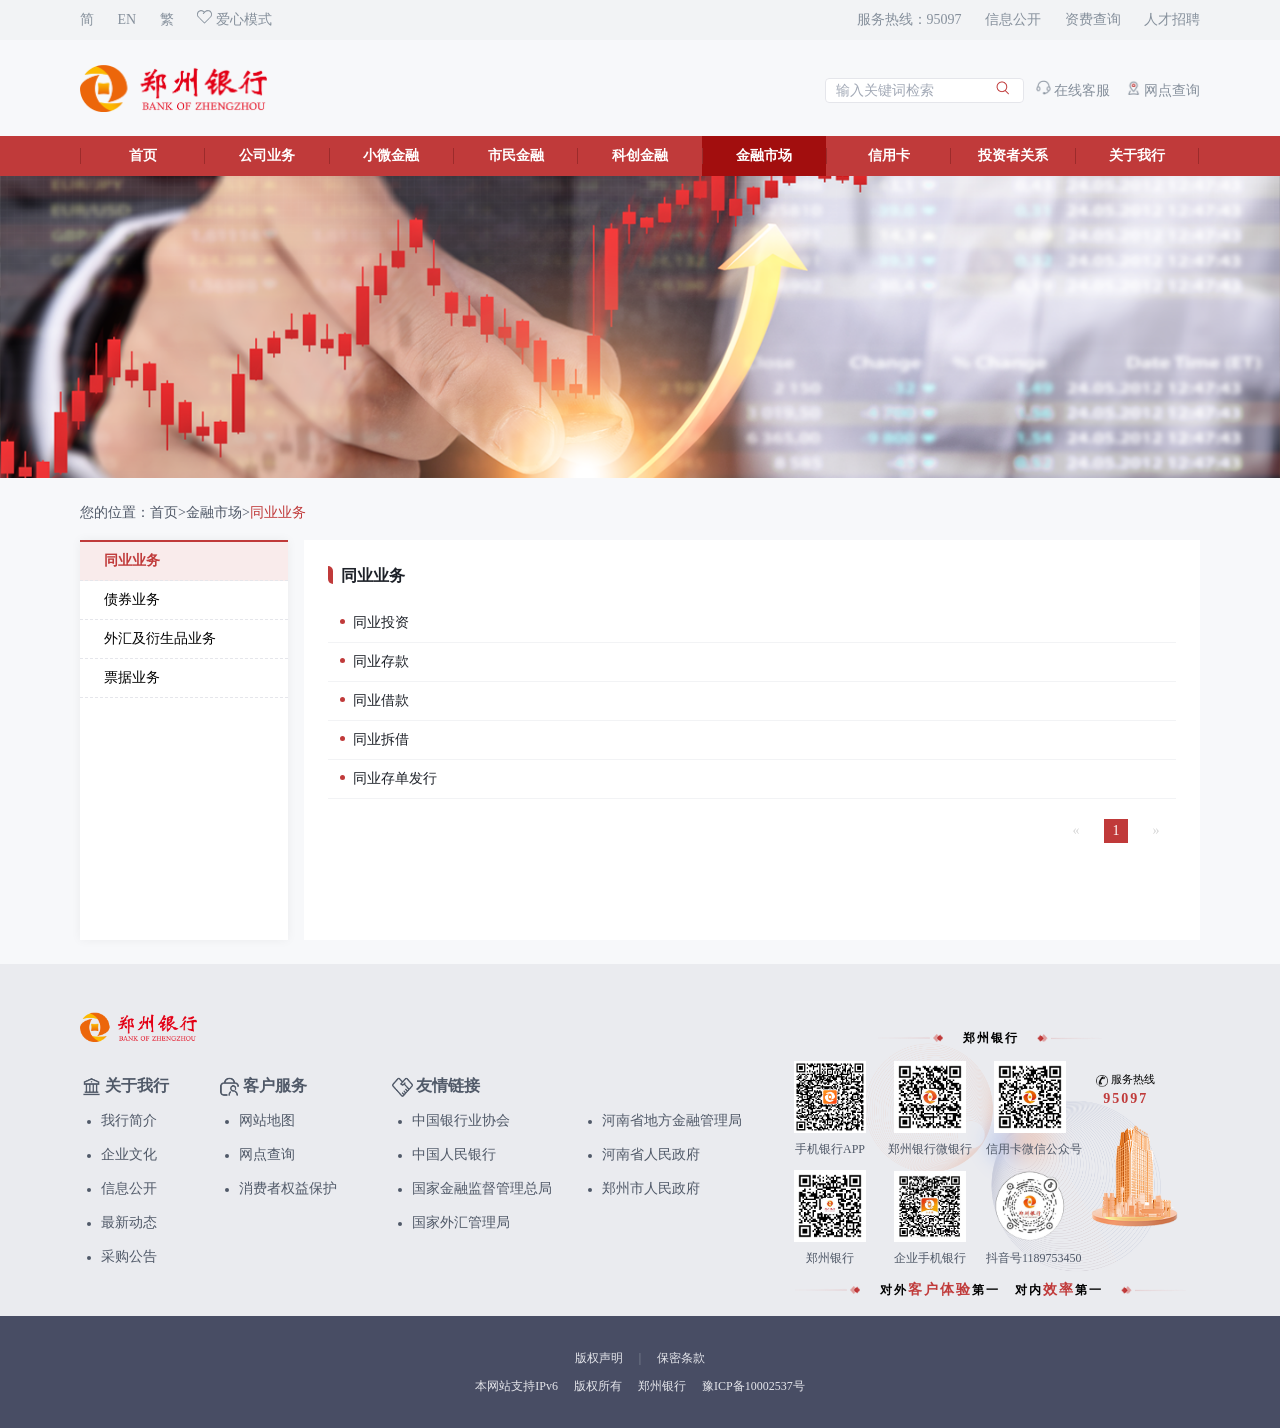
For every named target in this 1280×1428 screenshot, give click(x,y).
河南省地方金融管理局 (672, 1120)
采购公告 (129, 1256)
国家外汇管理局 (461, 1222)
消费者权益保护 (288, 1188)
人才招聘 (1172, 19)
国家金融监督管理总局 (482, 1188)
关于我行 (1137, 155)
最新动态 (129, 1222)
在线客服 (1073, 90)
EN (127, 19)
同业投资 (374, 622)
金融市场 (764, 155)
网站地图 (267, 1120)
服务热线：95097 (909, 19)
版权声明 (599, 1358)
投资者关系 (1013, 155)
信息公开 (1013, 19)
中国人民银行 (454, 1154)
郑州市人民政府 (651, 1188)
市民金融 (516, 155)
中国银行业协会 (461, 1120)
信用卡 (889, 155)
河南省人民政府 (651, 1154)
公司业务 (267, 155)
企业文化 (129, 1154)
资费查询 (1093, 19)
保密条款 (681, 1358)
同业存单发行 (388, 778)
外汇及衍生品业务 (160, 638)
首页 (143, 155)
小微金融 (391, 155)
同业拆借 (374, 739)
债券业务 (132, 599)
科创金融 (640, 155)
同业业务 (278, 512)
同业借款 (374, 700)
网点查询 (1163, 90)
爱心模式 (234, 19)
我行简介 (129, 1120)
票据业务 (132, 677)
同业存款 (374, 661)
